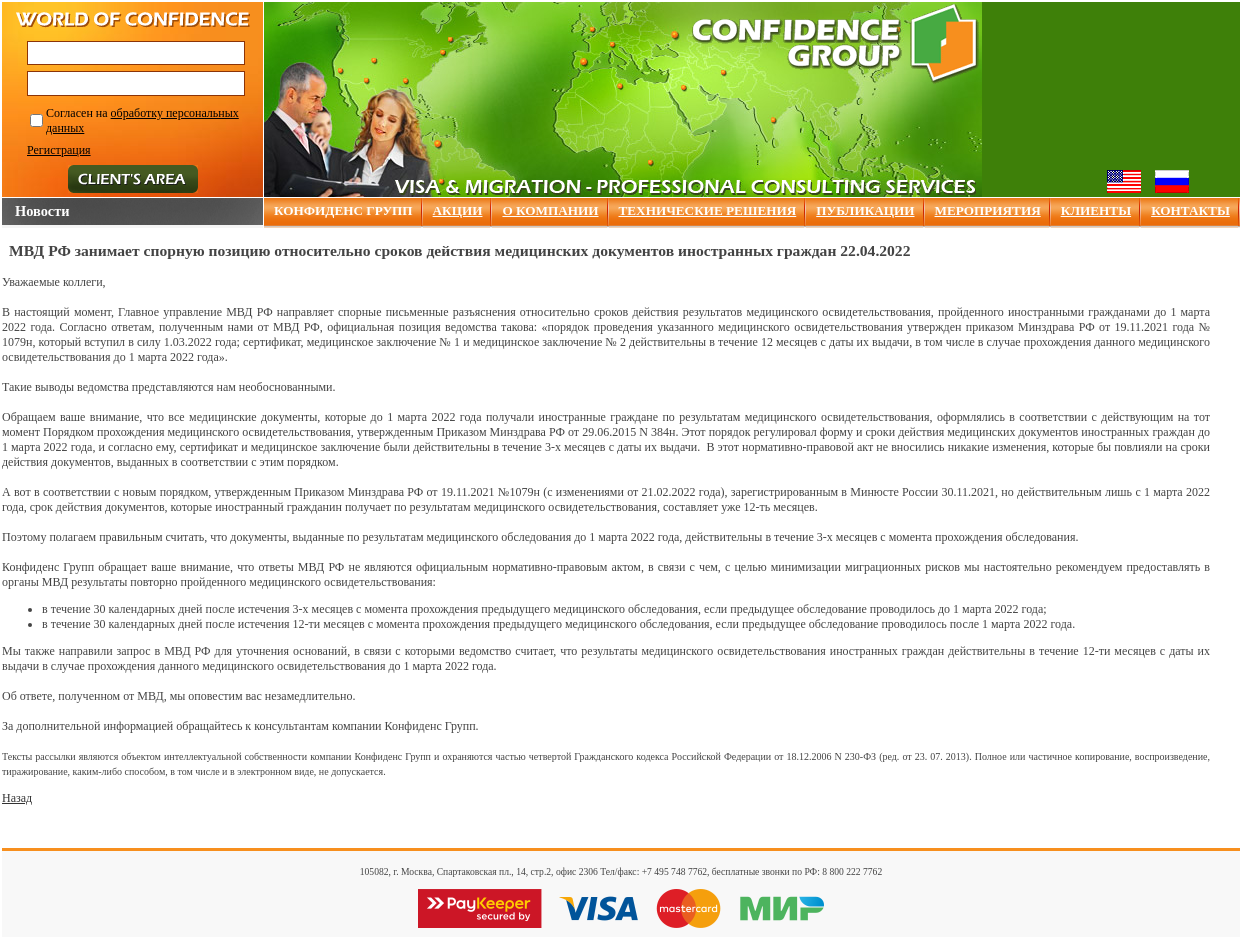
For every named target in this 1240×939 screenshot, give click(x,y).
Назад (17, 798)
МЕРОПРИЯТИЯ (988, 210)
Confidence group (835, 43)
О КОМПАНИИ (550, 210)
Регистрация (59, 150)
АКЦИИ (458, 210)
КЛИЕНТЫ (1096, 210)
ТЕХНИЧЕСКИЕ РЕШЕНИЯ (708, 210)
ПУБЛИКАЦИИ (865, 210)
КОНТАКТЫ (1190, 210)
